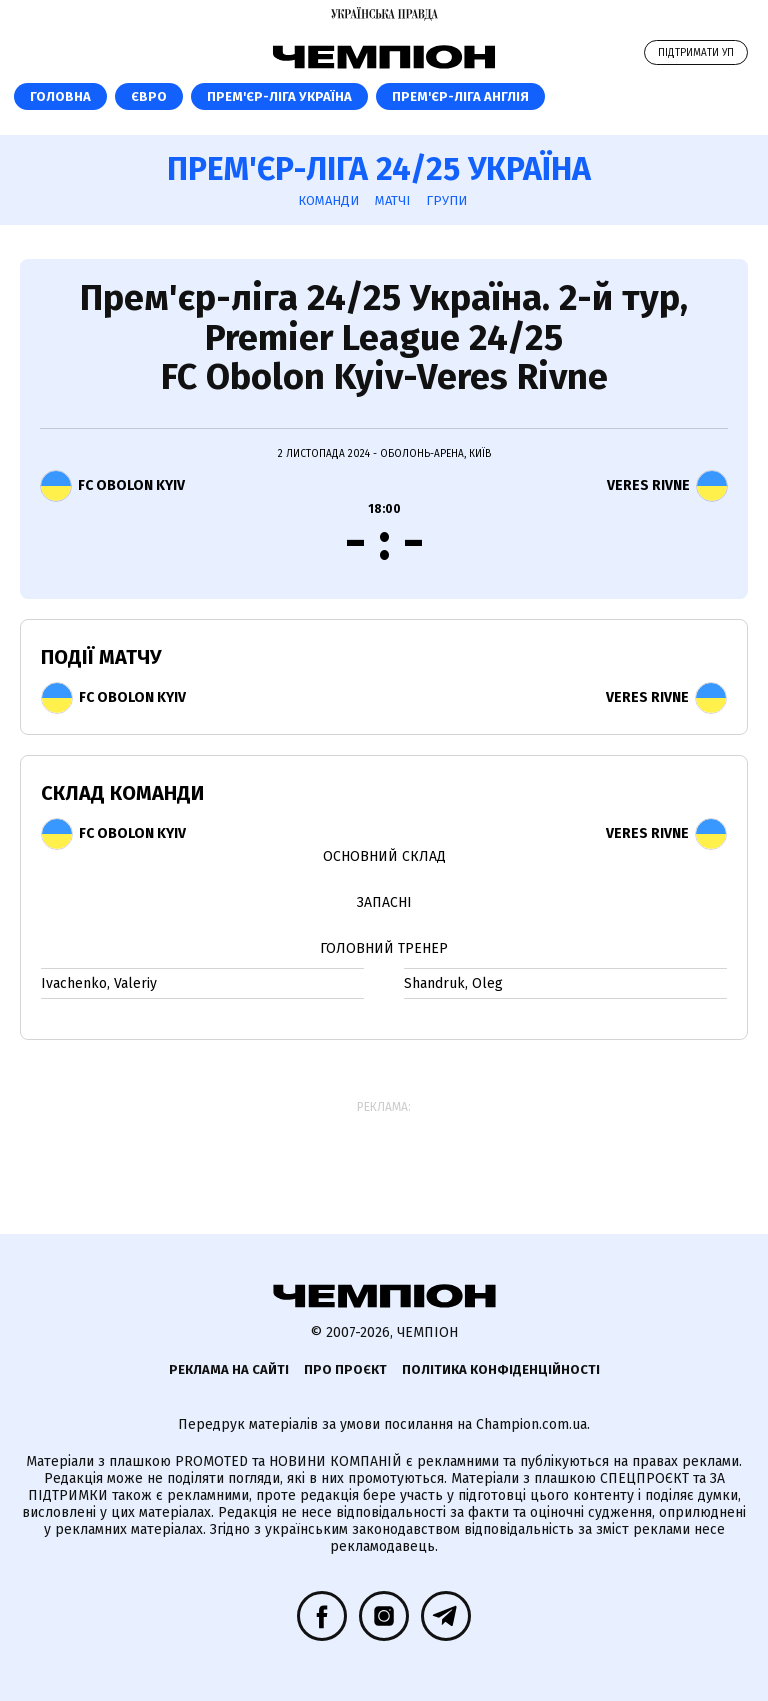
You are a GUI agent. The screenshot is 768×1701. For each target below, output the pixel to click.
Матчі (392, 200)
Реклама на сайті (229, 1369)
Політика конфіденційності (501, 1369)
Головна (60, 96)
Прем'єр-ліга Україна (279, 96)
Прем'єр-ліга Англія (460, 96)
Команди (328, 200)
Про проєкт (345, 1369)
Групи (446, 200)
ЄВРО (149, 96)
